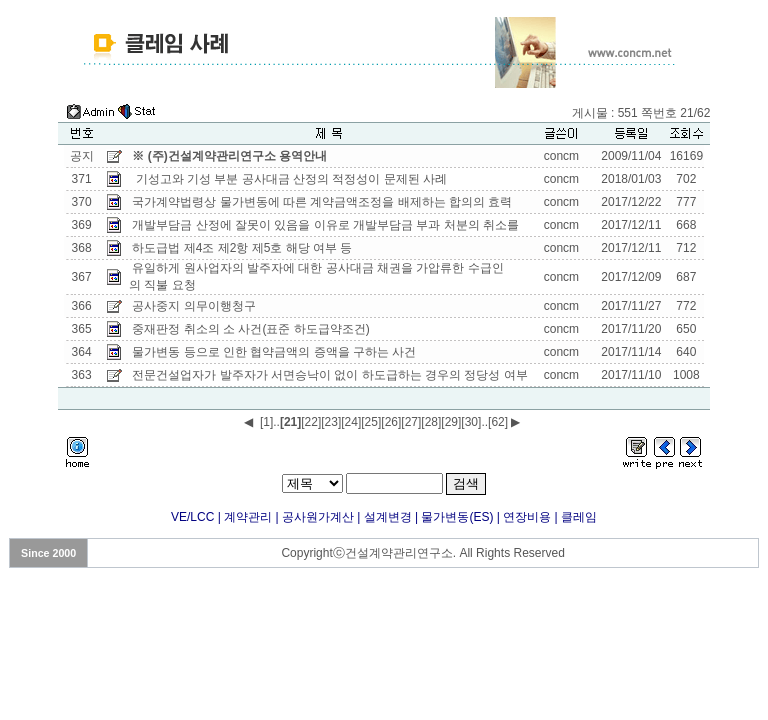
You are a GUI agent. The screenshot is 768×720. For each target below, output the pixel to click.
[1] (266, 422)
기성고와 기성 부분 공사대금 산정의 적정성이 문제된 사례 (289, 179)
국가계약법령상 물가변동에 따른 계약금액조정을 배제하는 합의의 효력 (322, 202)
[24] (351, 422)
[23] (331, 422)
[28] (431, 422)
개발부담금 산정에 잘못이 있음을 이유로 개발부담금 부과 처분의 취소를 (327, 225)
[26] (391, 422)
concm (561, 156)
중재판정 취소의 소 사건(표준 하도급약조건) (250, 329)
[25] (371, 422)
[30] (471, 422)
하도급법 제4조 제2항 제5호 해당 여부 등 (242, 248)
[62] (498, 422)
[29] (451, 422)
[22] (311, 422)
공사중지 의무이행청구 (193, 306)
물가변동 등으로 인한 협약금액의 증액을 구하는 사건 (274, 352)
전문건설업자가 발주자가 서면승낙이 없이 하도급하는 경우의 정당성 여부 (329, 375)
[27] (411, 422)
